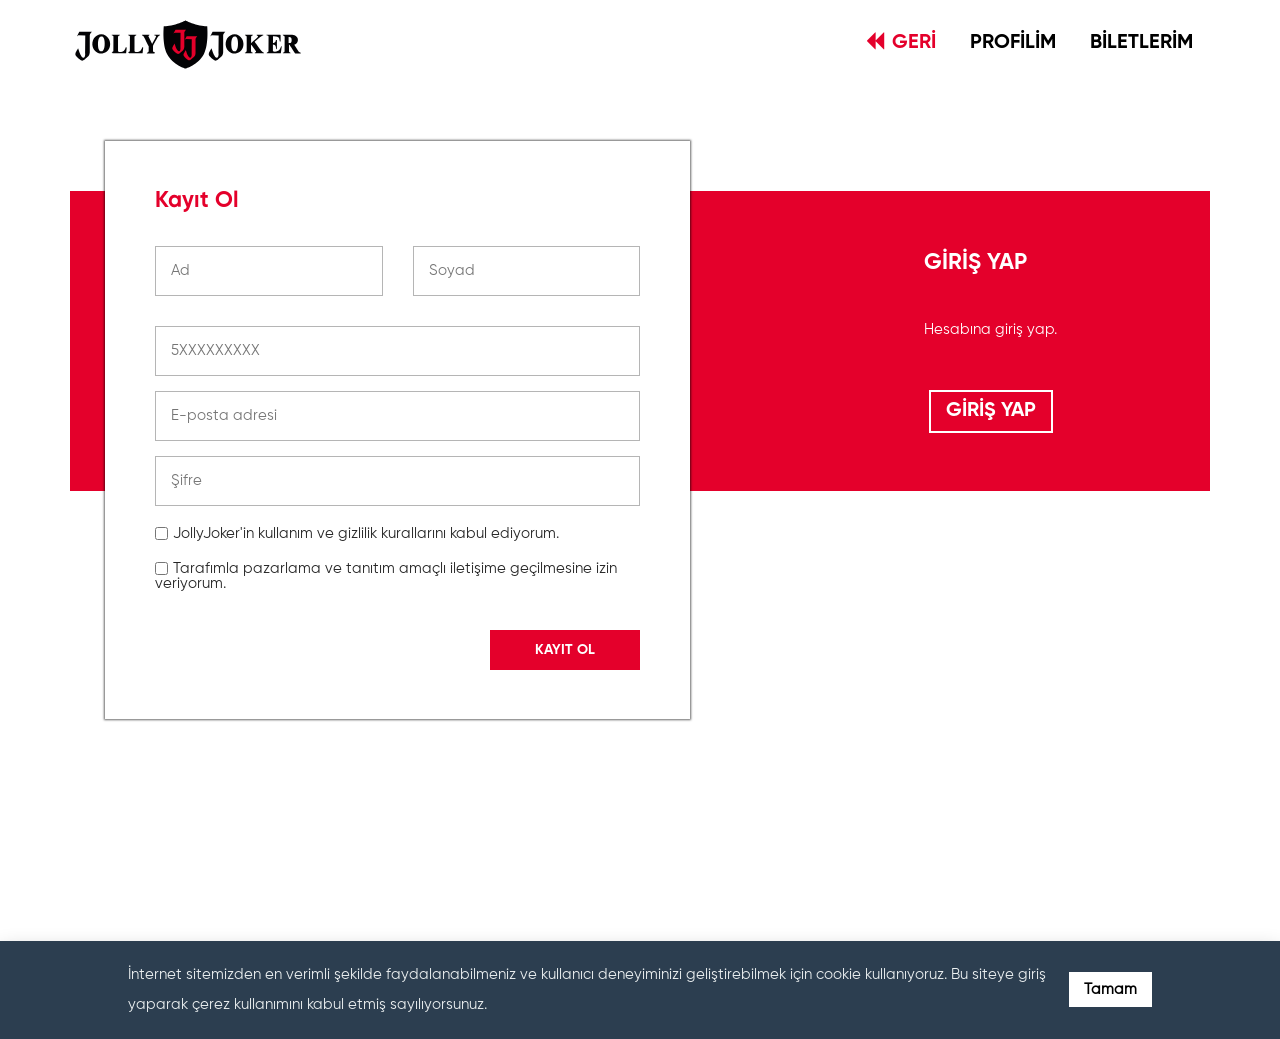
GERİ (901, 42)
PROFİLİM (1013, 43)
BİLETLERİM (1141, 43)
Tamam (1110, 989)
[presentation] (307, 823)
